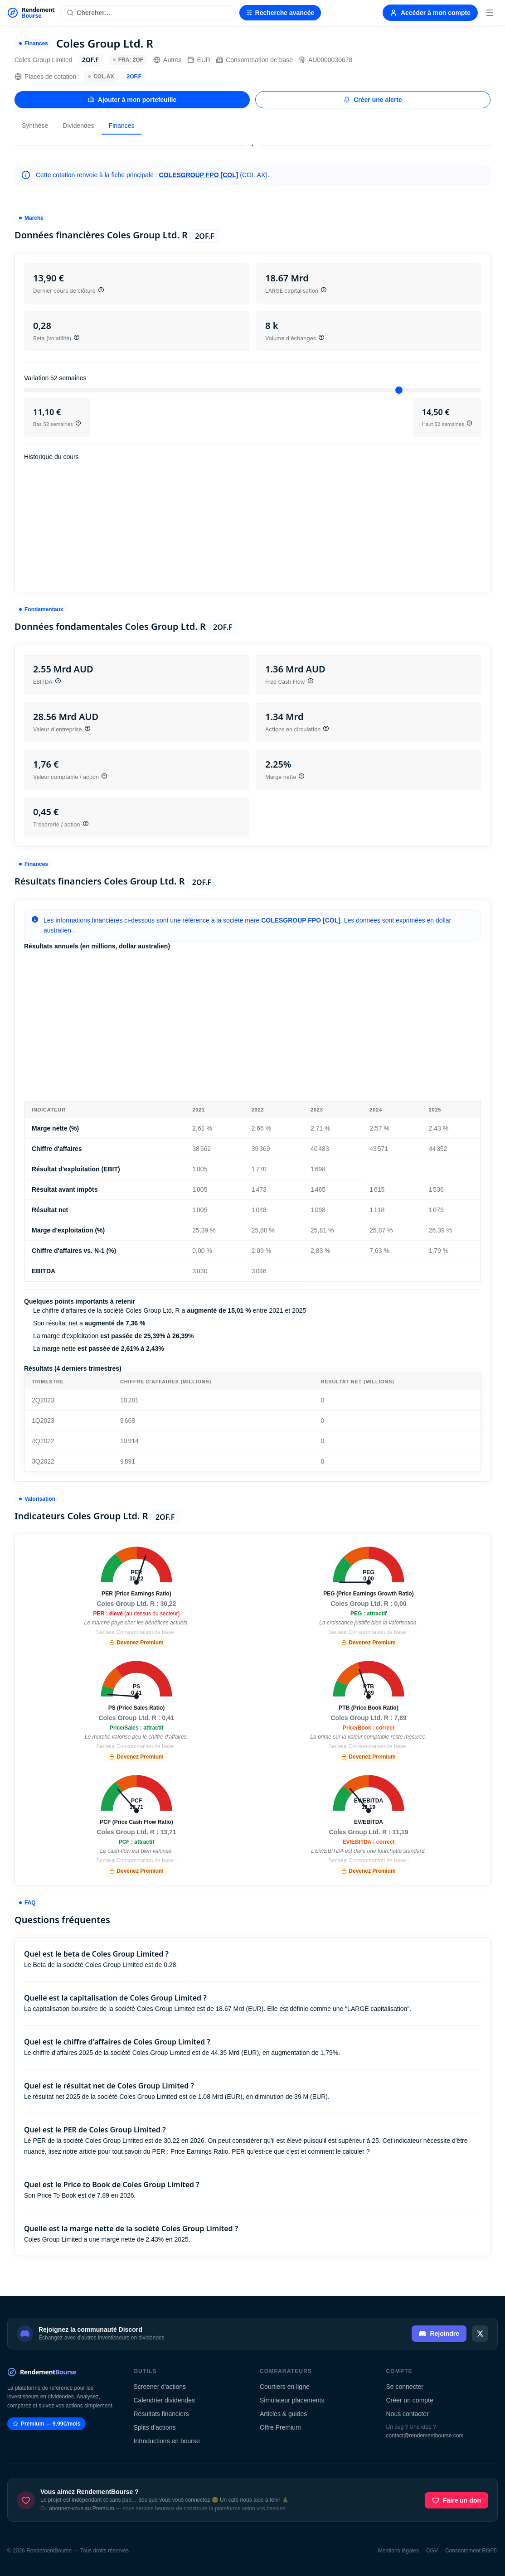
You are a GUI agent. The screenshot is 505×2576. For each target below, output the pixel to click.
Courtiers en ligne (285, 2386)
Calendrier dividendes (164, 2400)
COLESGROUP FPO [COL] (198, 175)
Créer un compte (409, 2400)
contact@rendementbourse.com (425, 2435)
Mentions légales (398, 2550)
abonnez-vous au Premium (81, 2508)
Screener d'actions (160, 2386)
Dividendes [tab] (78, 125)
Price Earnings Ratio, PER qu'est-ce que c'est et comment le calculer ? (270, 2151)
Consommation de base (254, 59)
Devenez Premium (136, 1642)
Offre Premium (280, 2427)
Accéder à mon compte (430, 12)
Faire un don (456, 2500)
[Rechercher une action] (147, 12)
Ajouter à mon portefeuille (132, 99)
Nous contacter (407, 2413)
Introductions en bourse (167, 2441)
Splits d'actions (155, 2427)
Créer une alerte (373, 99)
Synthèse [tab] (35, 125)
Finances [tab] (122, 125)
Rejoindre (439, 2333)
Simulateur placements (292, 2400)
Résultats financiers (161, 2413)
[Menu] (489, 13)
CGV (432, 2550)
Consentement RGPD (471, 2550)
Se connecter (405, 2386)
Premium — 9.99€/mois (46, 2424)
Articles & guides (283, 2413)
